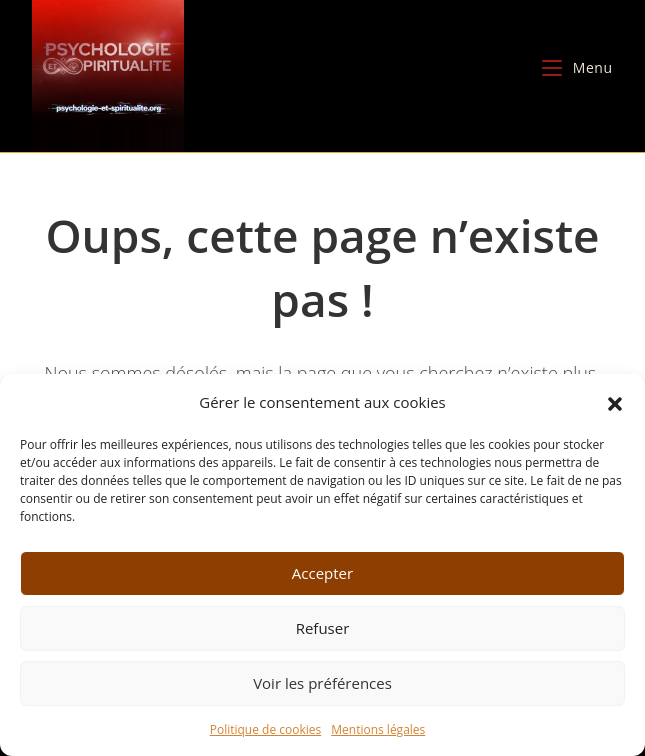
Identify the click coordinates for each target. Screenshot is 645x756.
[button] (615, 402)
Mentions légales (378, 729)
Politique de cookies (266, 729)
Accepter (322, 573)
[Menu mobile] (577, 67)
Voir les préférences (322, 683)
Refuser (323, 628)
